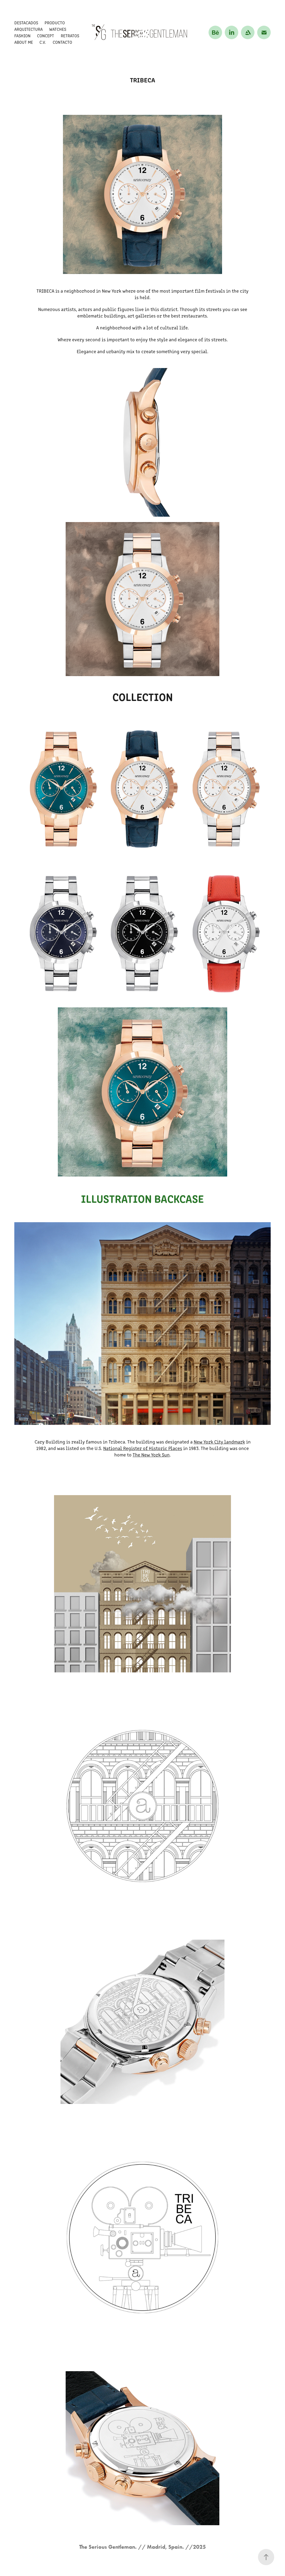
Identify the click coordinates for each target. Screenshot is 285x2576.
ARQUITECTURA (28, 29)
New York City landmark (219, 1441)
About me (23, 42)
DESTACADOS (26, 22)
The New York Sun (151, 1454)
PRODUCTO (55, 22)
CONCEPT (45, 35)
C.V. (42, 42)
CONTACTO (62, 42)
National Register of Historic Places (142, 1448)
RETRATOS (70, 35)
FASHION (22, 35)
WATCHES (57, 29)
